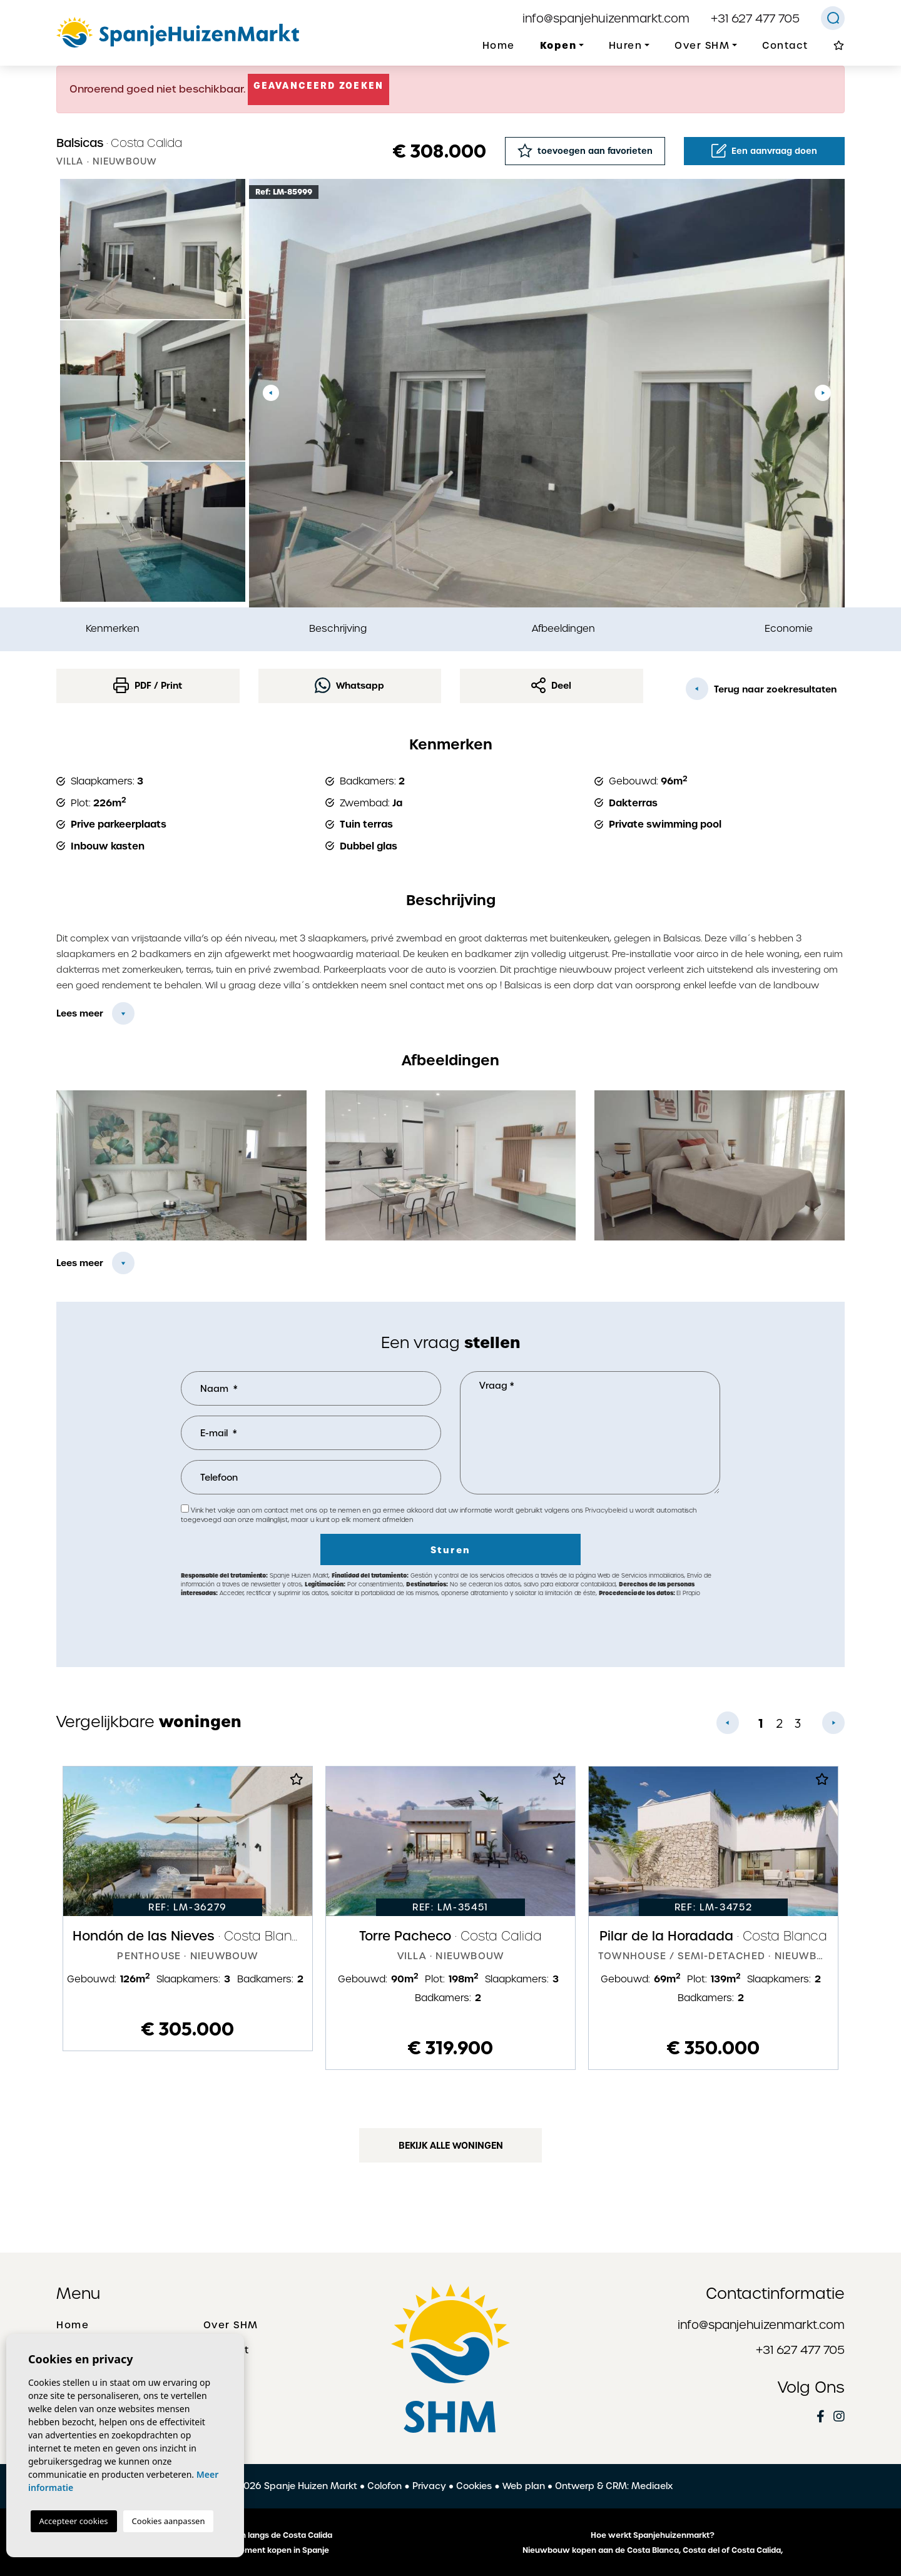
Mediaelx (652, 2486)
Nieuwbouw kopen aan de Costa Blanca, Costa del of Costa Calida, (652, 2550)
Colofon (384, 2486)
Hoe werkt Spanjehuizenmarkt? (653, 2535)
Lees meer (79, 1013)
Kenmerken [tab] (113, 628)
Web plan (523, 2486)
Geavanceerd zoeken (318, 85)
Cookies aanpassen (168, 2521)
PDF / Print (147, 685)
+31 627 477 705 (755, 18)
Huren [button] (626, 45)
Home (498, 45)
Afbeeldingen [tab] (563, 628)
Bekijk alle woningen (451, 2145)
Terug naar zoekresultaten (761, 688)
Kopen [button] (558, 45)
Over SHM (230, 2325)
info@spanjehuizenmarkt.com (606, 18)
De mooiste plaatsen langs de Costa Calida (248, 2535)
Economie (789, 628)
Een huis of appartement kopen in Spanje (249, 2550)
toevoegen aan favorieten (585, 150)
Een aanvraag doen (764, 151)
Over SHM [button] (702, 45)
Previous (271, 393)
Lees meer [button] (79, 1263)
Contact (785, 45)
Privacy (429, 2486)
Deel (551, 685)
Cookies (474, 2486)
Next (822, 393)
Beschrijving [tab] (338, 628)
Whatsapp (349, 685)
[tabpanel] (188, 1908)
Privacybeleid (607, 1510)
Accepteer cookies (73, 2521)
